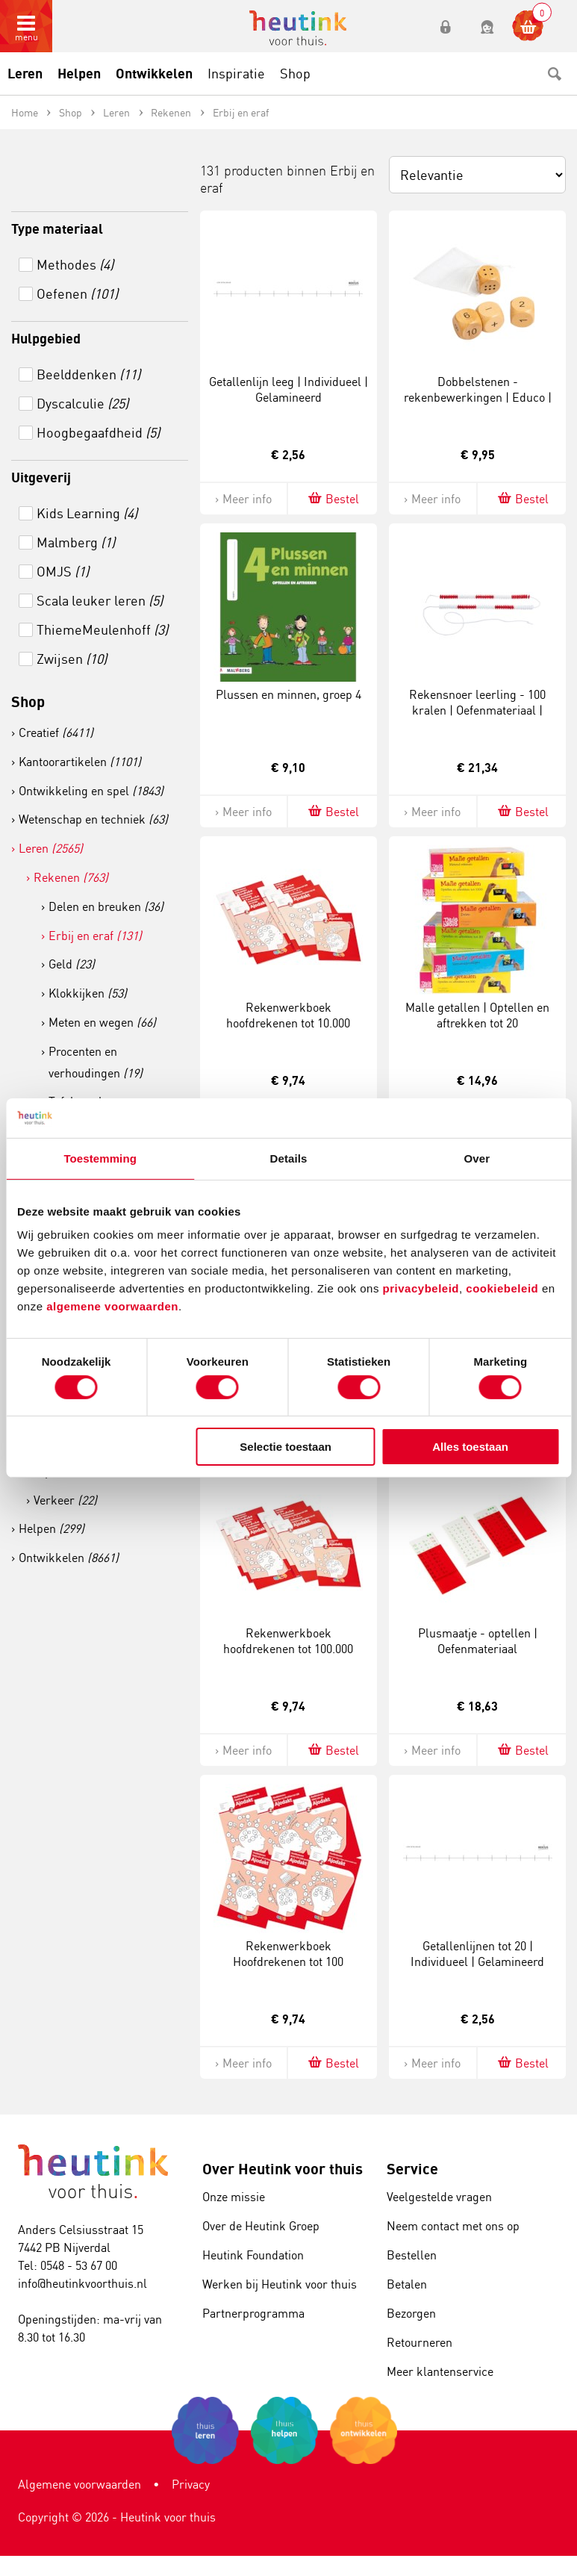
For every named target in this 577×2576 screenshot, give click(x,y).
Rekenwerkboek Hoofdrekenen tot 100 (288, 1953)
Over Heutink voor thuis (282, 2168)
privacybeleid (421, 1288)
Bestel (332, 498)
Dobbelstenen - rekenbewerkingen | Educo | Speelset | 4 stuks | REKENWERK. (478, 404)
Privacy (191, 2484)
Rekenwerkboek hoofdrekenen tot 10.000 (288, 1015)
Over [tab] (477, 1157)
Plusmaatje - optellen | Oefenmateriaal (477, 1640)
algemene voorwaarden (112, 1306)
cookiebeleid (504, 1288)
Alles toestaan (470, 1446)
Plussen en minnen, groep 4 (288, 694)
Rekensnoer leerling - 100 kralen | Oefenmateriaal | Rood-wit (477, 710)
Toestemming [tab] (100, 1157)
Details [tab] (289, 1157)
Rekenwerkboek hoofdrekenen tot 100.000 (288, 1640)
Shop (28, 701)
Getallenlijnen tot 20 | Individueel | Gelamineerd (477, 1953)
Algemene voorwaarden (79, 2484)
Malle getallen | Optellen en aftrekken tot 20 (477, 1015)
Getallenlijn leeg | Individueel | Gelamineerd (288, 389)
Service (412, 2168)
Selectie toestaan (285, 1446)
